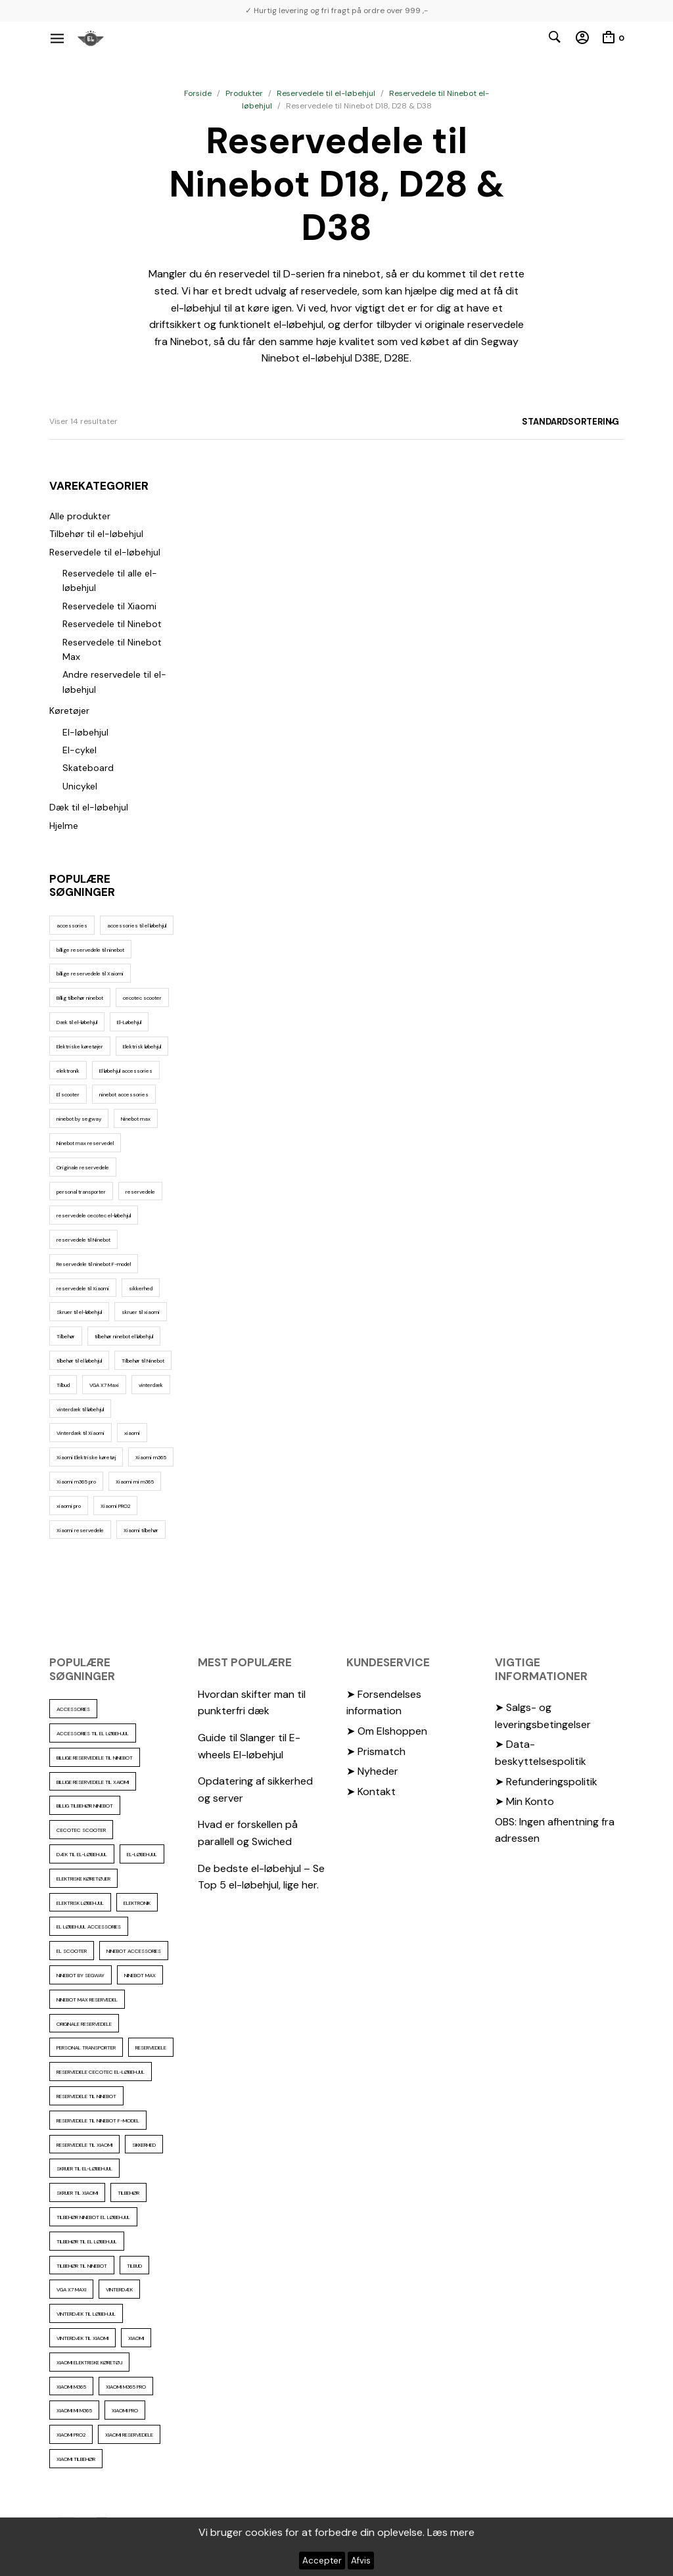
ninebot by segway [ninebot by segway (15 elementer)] (79, 1118)
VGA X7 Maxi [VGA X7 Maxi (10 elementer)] (104, 1385)
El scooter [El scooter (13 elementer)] (68, 1094)
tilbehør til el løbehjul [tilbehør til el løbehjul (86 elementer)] (79, 1360)
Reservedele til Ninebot (112, 624)
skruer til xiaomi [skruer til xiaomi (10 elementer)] (141, 1312)
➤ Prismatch (376, 1751)
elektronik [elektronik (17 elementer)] (68, 1070)
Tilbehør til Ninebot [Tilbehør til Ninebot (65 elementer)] (143, 1360)
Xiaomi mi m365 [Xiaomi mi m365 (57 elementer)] (135, 1481)
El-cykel (79, 750)
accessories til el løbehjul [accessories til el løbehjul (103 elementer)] (136, 925)
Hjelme (63, 825)
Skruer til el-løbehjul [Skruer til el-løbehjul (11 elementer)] (79, 1312)
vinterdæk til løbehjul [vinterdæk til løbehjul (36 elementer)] (80, 1409)
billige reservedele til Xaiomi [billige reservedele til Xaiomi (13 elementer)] (90, 973)
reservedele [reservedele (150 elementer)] (140, 1191)
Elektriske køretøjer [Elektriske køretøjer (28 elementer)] (80, 1046)
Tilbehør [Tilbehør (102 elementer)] (66, 1336)
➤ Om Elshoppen (386, 1731)
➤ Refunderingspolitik (546, 1782)
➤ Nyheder (372, 1771)
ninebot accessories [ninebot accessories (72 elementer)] (124, 1094)
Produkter (244, 93)
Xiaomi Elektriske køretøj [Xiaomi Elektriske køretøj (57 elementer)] (86, 1457)
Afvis (361, 2560)
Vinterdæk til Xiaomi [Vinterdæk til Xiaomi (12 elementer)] (80, 1433)
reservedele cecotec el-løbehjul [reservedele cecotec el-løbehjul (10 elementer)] (94, 1215)
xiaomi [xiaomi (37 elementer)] (132, 1433)
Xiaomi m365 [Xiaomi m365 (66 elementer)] (150, 1457)
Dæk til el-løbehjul (88, 807)
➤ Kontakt (371, 1791)
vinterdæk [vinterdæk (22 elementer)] (151, 1385)
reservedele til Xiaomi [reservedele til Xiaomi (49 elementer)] (83, 1288)
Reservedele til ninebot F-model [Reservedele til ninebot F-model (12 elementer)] (94, 1264)
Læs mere (451, 2532)
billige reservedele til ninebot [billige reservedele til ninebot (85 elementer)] (90, 950)
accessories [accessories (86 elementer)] (72, 925)
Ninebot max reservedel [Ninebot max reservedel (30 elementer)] (85, 1143)
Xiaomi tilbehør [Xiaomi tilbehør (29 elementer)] (141, 1530)
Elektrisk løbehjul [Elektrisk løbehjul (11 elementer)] (142, 1046)
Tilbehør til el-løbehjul (96, 534)
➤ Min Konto (524, 1801)
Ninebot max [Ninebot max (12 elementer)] (136, 1118)
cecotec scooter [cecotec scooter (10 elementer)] (142, 998)
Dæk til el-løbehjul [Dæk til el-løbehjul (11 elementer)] (77, 1022)
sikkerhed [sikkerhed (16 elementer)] (140, 1288)
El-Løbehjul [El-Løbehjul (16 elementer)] (129, 1022)
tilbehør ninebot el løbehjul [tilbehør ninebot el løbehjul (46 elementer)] (124, 1336)
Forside (198, 93)
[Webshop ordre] (547, 422)
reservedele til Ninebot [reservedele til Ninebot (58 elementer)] (83, 1239)
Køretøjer (69, 710)
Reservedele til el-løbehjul (326, 93)
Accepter (322, 2560)
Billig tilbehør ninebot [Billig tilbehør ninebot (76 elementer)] (80, 998)
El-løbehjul (85, 732)
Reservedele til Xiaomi (109, 606)
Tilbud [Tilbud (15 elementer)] (63, 1385)
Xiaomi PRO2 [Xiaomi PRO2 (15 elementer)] (115, 1506)
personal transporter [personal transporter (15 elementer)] (81, 1191)
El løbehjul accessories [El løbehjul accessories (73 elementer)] (125, 1070)
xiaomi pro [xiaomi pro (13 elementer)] (69, 1506)
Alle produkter (79, 516)
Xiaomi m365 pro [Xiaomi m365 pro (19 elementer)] (76, 1481)
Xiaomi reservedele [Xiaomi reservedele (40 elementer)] (80, 1530)
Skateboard (88, 768)
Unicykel (79, 786)
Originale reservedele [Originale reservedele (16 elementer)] (83, 1167)
